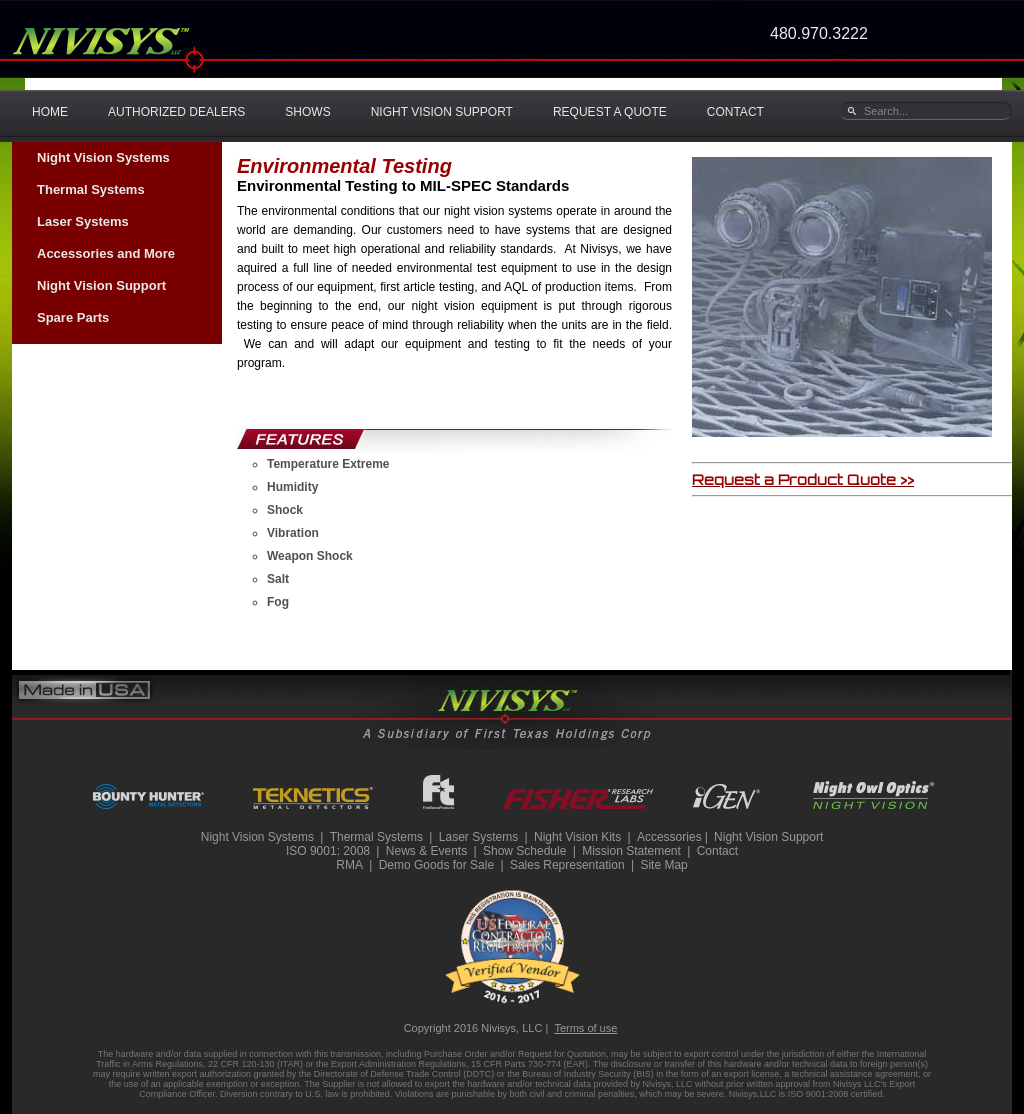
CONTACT (735, 112)
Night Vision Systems (103, 157)
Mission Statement (631, 851)
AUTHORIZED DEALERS (176, 112)
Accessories (669, 837)
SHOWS (307, 112)
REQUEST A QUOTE (610, 112)
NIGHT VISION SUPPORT (442, 112)
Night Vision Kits (577, 837)
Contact (717, 851)
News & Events (426, 851)
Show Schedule (524, 851)
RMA (349, 865)
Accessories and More (106, 253)
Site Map (663, 865)
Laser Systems (83, 221)
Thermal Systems (91, 189)
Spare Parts (73, 317)
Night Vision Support (101, 285)
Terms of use (585, 1028)
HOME (50, 112)
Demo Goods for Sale (436, 865)
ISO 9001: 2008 (328, 851)
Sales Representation (567, 865)
